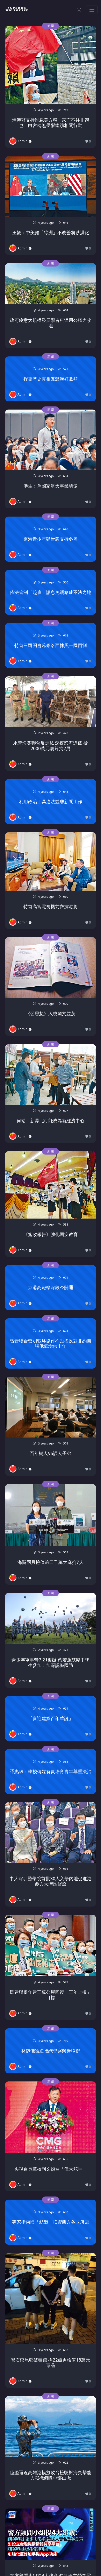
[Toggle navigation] (92, 10)
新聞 (50, 26)
